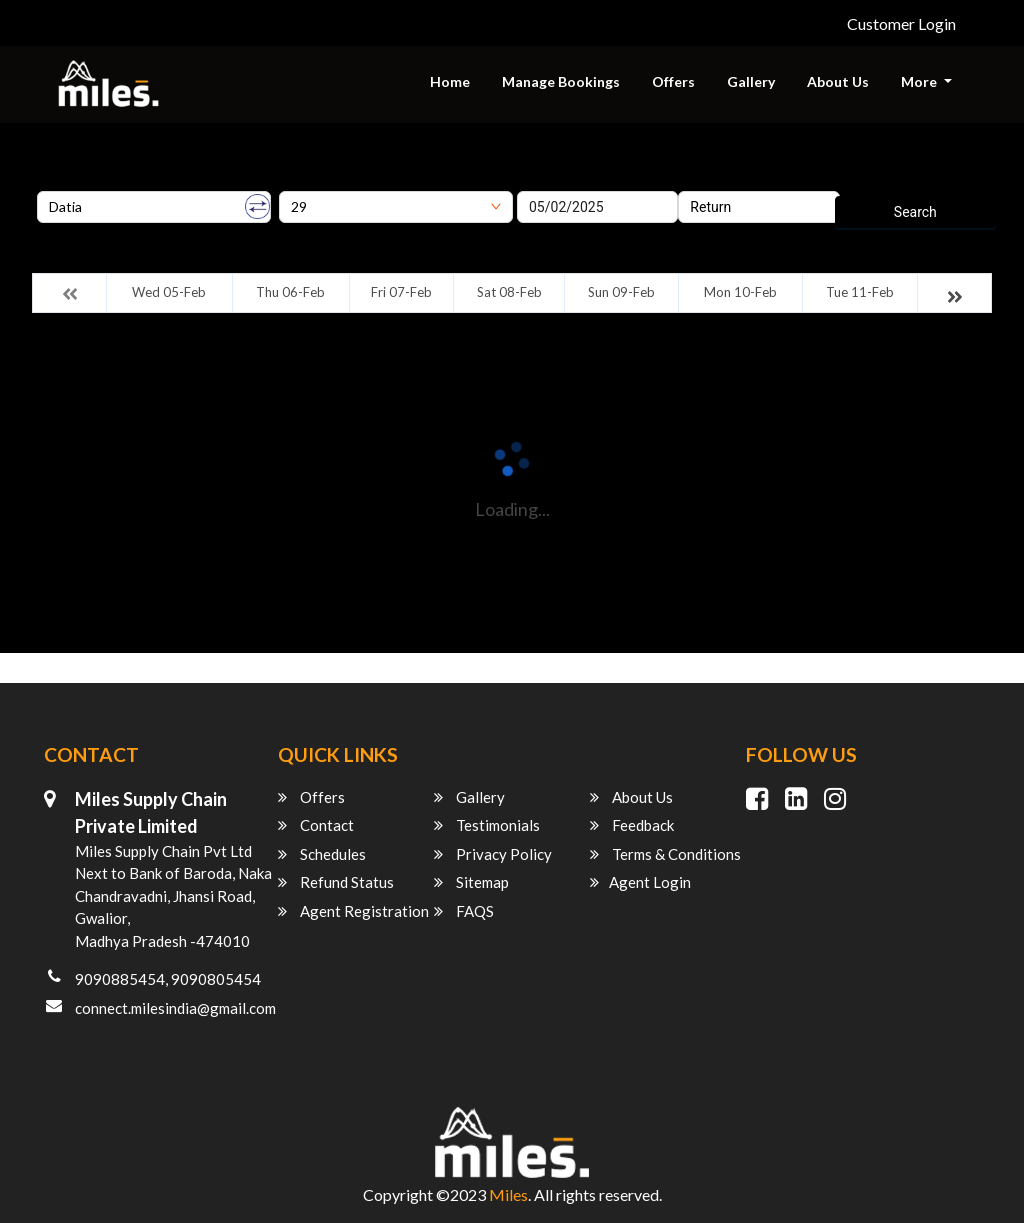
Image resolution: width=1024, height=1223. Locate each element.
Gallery (751, 81)
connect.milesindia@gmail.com (175, 1008)
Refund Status (336, 882)
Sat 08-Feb (509, 292)
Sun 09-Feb (621, 292)
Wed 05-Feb (169, 292)
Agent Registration (353, 911)
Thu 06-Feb (290, 292)
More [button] (920, 81)
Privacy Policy (493, 854)
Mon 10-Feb (740, 292)
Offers (673, 81)
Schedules (322, 854)
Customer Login (901, 23)
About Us (838, 81)
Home (450, 81)
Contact (316, 825)
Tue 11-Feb (860, 292)
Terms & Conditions (665, 854)
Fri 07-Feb (401, 292)
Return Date (714, 184)
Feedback (632, 825)
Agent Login (640, 882)
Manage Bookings (561, 81)
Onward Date (557, 184)
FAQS (464, 911)
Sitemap (471, 882)
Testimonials (487, 825)
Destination (314, 184)
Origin (55, 184)
